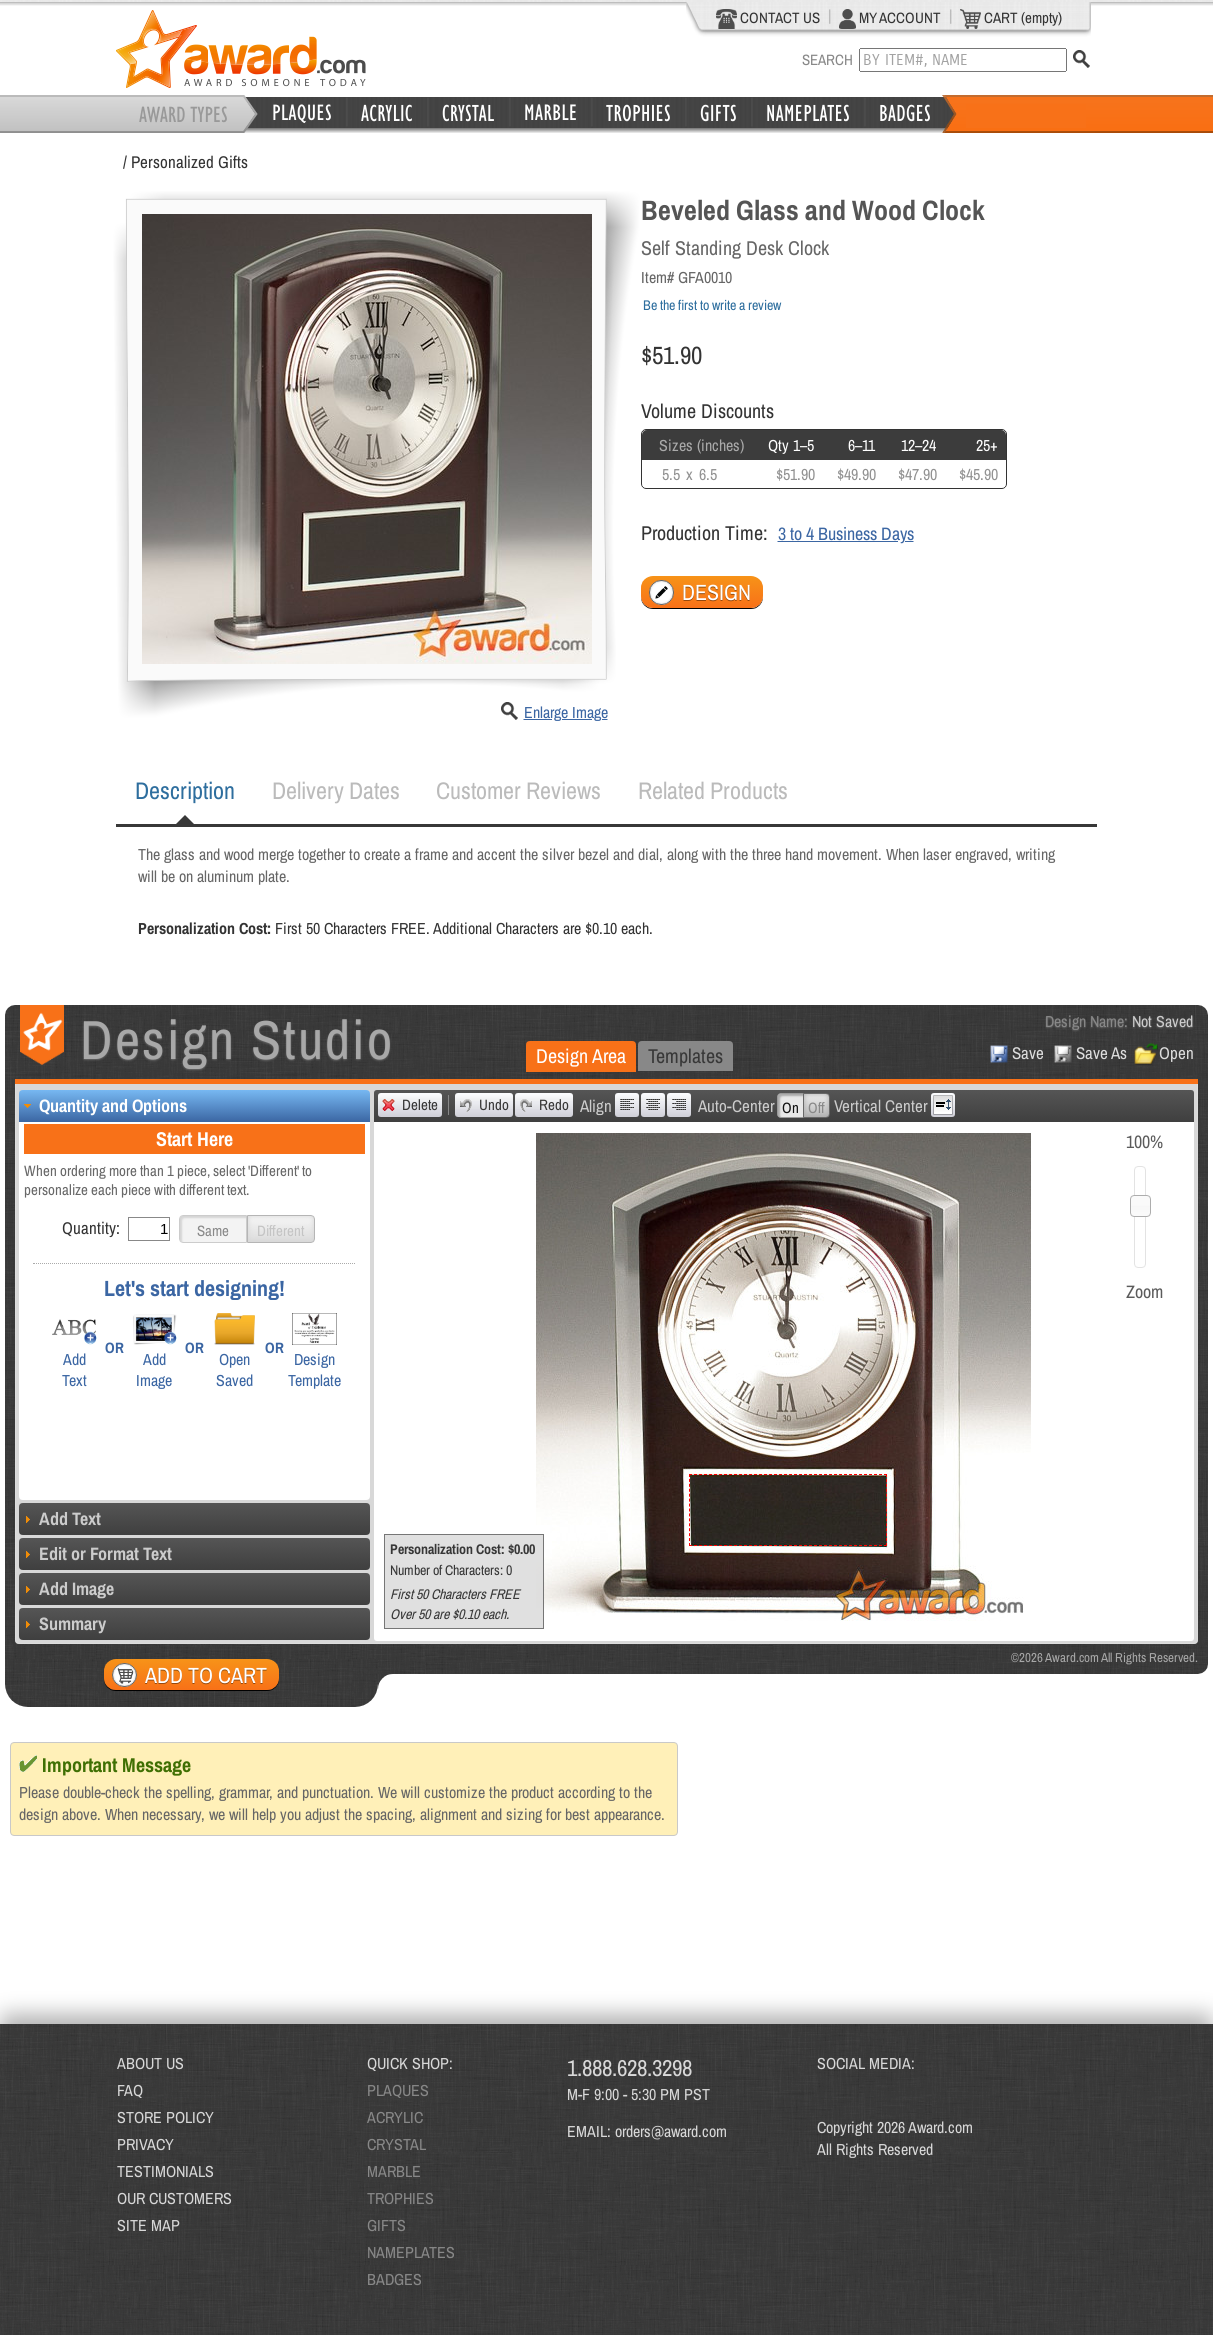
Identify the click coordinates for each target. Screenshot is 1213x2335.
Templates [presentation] (685, 1055)
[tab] (185, 791)
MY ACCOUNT (890, 18)
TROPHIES (400, 2198)
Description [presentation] (185, 790)
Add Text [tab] (60, 1518)
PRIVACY (145, 2144)
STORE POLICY (165, 2117)
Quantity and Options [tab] (103, 1105)
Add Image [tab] (66, 1588)
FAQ (130, 2090)
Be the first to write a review (712, 305)
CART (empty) (1011, 18)
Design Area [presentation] (581, 1055)
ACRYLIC (395, 2117)
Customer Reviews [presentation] (518, 790)
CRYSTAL (396, 2144)
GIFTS (386, 2225)
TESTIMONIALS (165, 2171)
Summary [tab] (62, 1623)
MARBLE (394, 2171)
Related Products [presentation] (713, 790)
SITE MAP (148, 2225)
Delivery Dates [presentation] (336, 790)
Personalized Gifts (189, 161)
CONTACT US (768, 18)
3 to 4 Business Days (846, 533)
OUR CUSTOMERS (174, 2198)
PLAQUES (398, 2090)
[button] (213, 1229)
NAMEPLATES (411, 2252)
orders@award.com (671, 2131)
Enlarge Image (566, 712)
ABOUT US (150, 2063)
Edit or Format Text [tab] (95, 1553)
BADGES (394, 2279)
